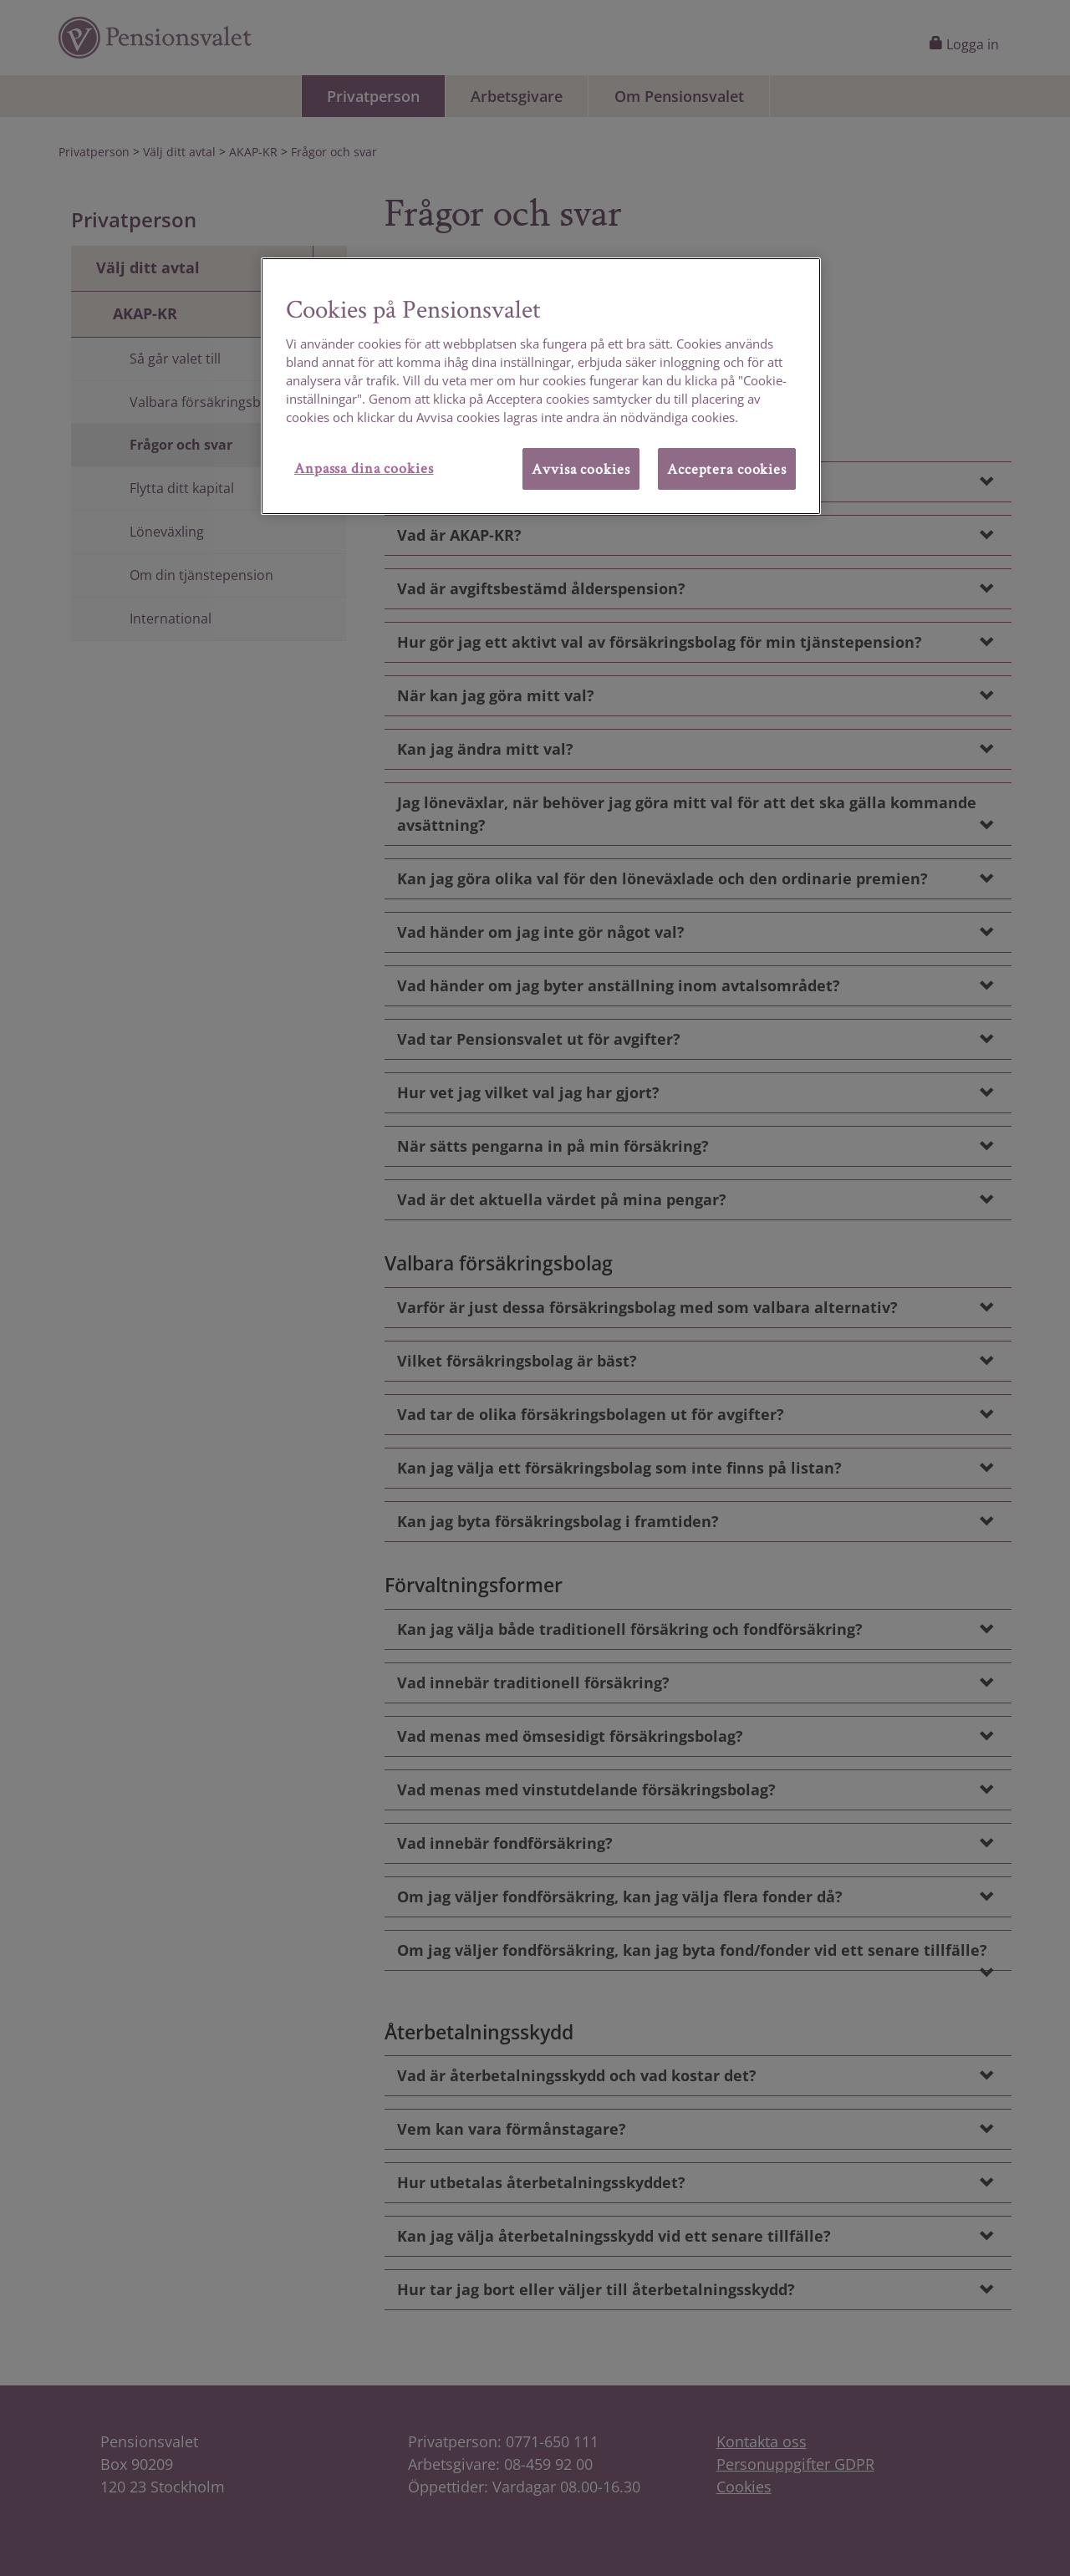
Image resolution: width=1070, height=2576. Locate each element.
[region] (541, 386)
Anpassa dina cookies (364, 467)
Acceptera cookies (727, 468)
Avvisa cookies (580, 468)
